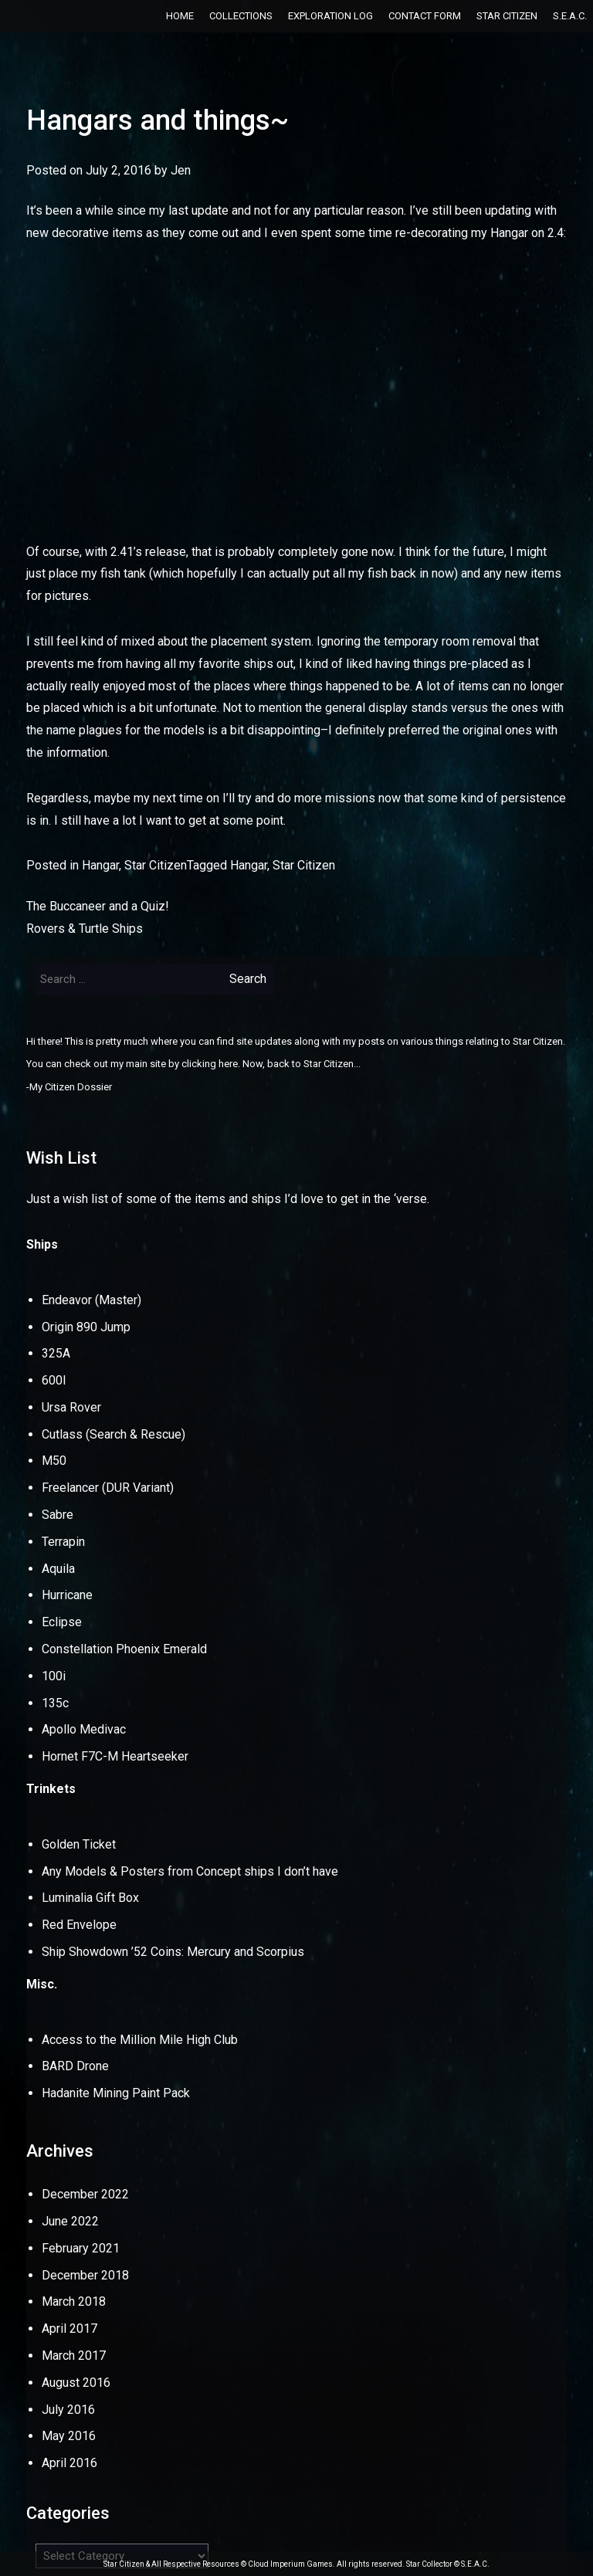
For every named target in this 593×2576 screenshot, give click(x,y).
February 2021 (81, 2248)
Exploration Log (330, 16)
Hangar (100, 865)
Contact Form (424, 16)
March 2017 (74, 2355)
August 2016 (76, 2382)
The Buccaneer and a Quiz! (97, 906)
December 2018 (85, 2275)
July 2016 (68, 2409)
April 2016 (69, 2463)
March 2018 (74, 2301)
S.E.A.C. (570, 16)
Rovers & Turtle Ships (84, 928)
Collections (241, 16)
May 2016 (69, 2436)
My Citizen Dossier (70, 1087)
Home (180, 16)
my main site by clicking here (174, 1063)
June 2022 (70, 2221)
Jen (181, 170)
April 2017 (69, 2328)
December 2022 (85, 2194)
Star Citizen (506, 16)
